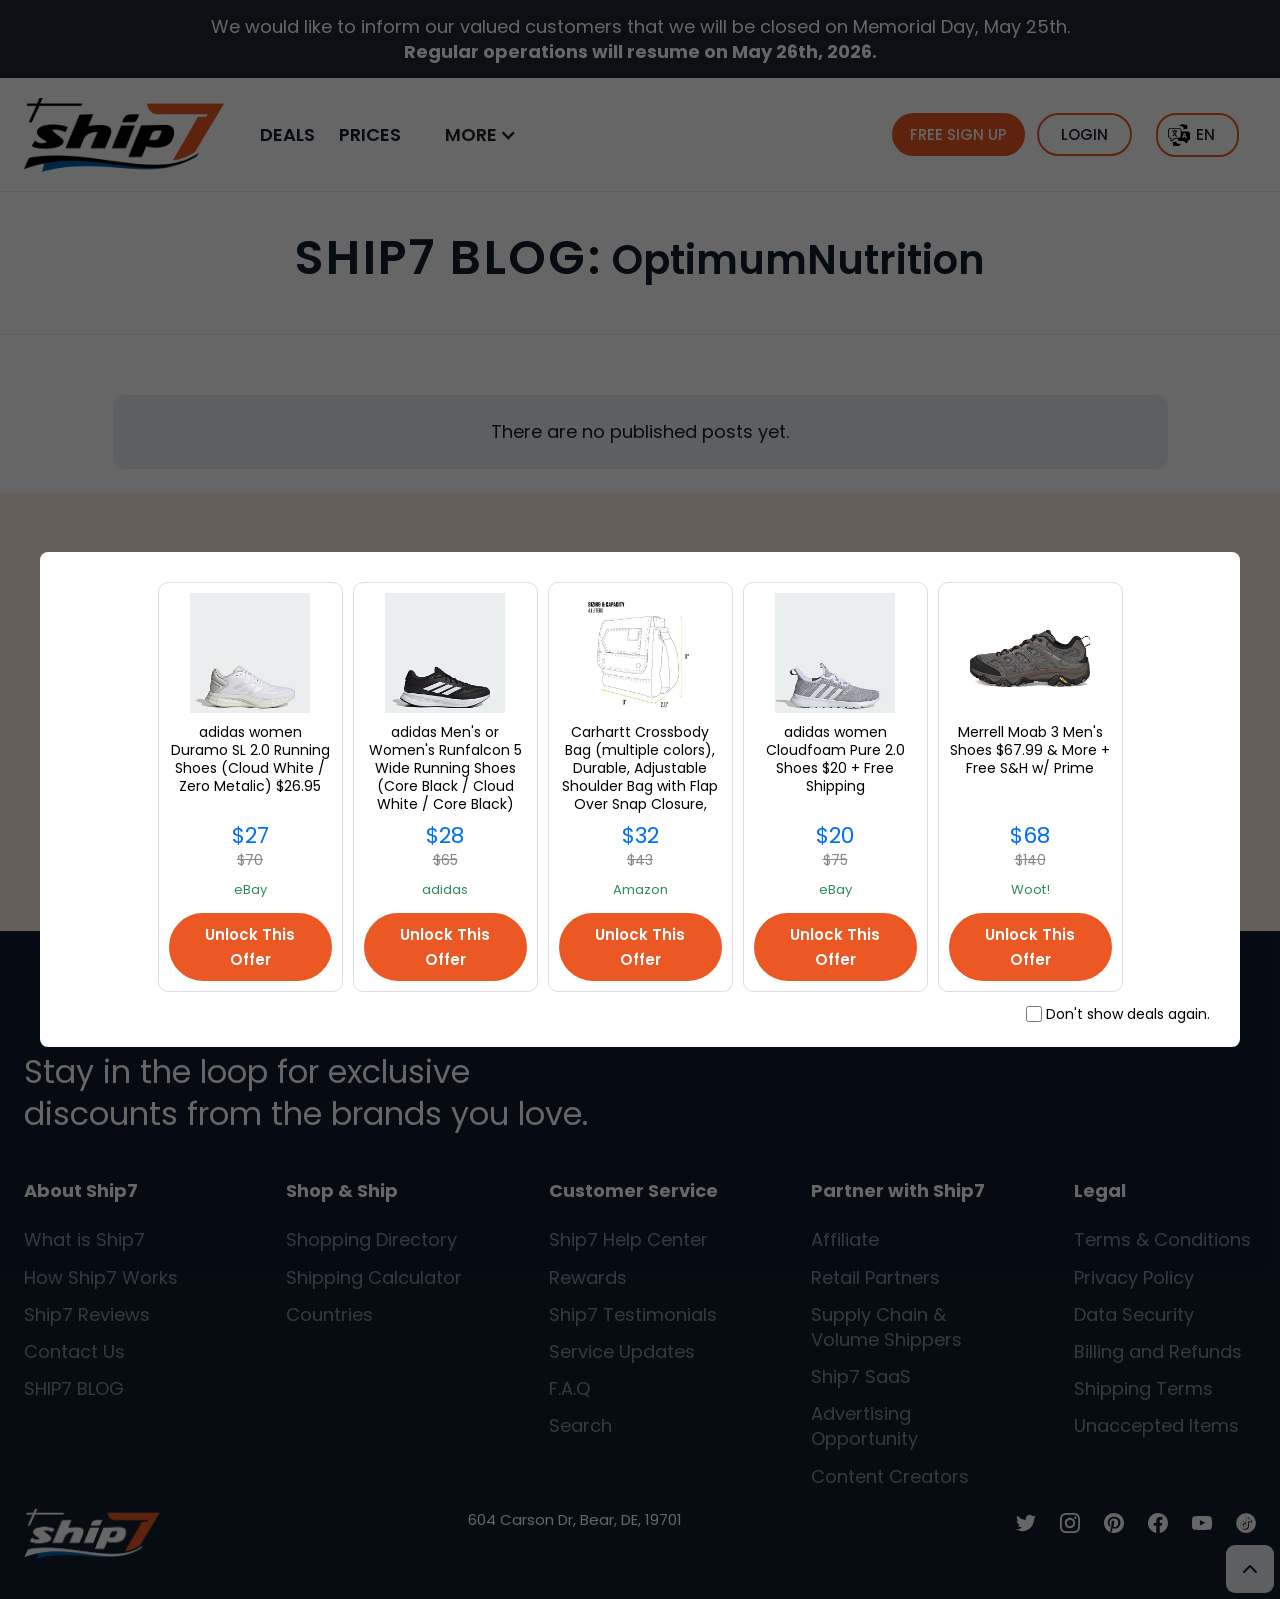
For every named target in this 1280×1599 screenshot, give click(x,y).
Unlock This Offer (250, 947)
